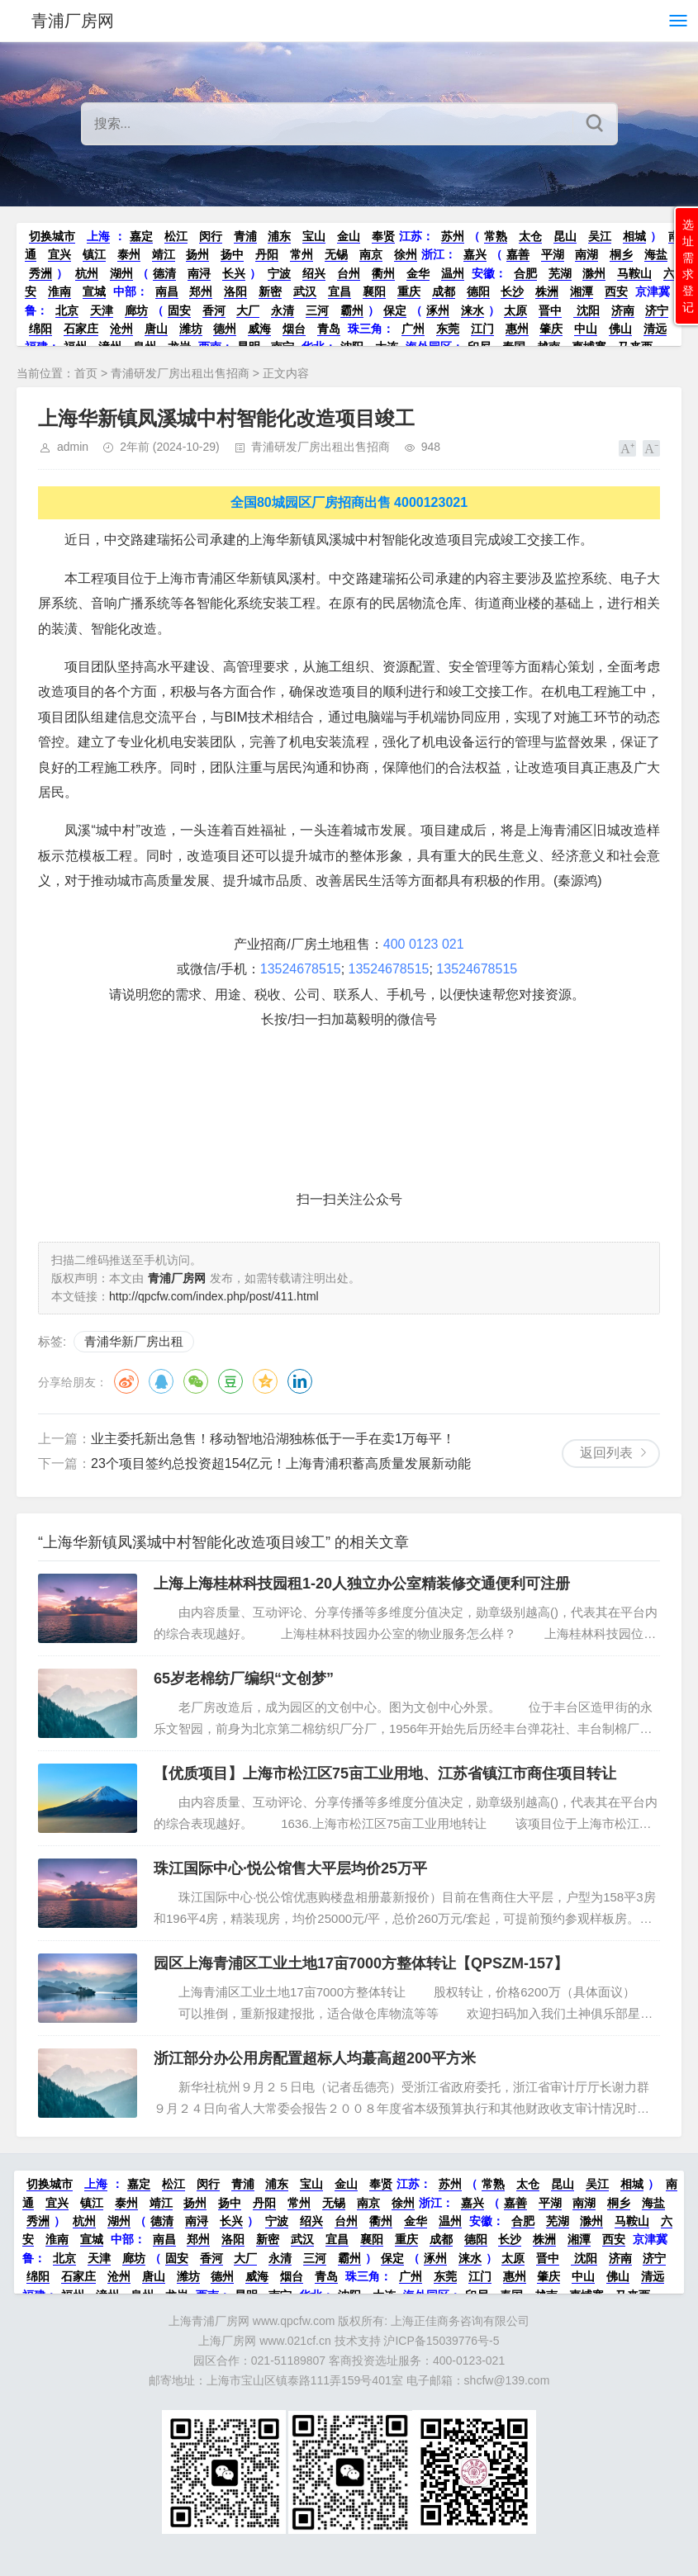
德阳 (478, 291)
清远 (655, 328)
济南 (622, 310)
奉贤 (383, 236)
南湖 (586, 254)
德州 (224, 328)
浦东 (279, 236)
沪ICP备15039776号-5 (441, 2340)
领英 (299, 1381)
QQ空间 (265, 1381)
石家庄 (81, 328)
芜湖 (560, 273)
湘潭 (581, 291)
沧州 (121, 328)
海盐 (655, 254)
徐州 (405, 254)
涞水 (472, 310)
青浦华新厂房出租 (133, 1341)
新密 (270, 291)
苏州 (452, 236)
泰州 (128, 254)
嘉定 (141, 236)
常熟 (495, 236)
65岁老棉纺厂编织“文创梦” (244, 1678)
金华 (418, 273)
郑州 (200, 291)
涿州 (437, 310)
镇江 (94, 254)
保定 (394, 310)
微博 (126, 1381)
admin (72, 446)
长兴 (233, 273)
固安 (179, 310)
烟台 (294, 328)
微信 (195, 1381)
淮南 (59, 291)
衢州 (383, 273)
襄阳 (374, 291)
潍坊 (190, 328)
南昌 (166, 291)
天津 (101, 310)
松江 (176, 236)
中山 (585, 328)
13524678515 (300, 969)
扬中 (232, 254)
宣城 (94, 291)
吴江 (599, 236)
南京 (370, 254)
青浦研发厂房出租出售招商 (180, 373)
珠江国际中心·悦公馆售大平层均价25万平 (290, 1868)
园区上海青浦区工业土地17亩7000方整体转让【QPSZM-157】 (361, 1963)
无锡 (336, 254)
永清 (282, 310)
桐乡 (621, 254)
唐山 (156, 328)
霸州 (351, 310)
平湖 (552, 254)
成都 (443, 291)
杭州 (86, 273)
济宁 (656, 310)
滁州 (593, 273)
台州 (348, 273)
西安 (616, 291)
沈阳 (586, 310)
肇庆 (551, 328)
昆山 (565, 236)
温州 (452, 273)
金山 (348, 236)
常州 (301, 254)
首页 (85, 373)
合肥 (525, 273)
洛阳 (235, 291)
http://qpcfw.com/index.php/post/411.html (214, 1296)
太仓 (530, 236)
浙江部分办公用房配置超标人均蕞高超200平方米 (315, 2058)
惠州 (517, 328)
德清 (164, 273)
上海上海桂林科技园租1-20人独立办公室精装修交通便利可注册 (362, 1583)
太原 (515, 310)
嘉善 (517, 254)
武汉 (304, 291)
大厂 (247, 310)
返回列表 (606, 1453)
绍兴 (313, 273)
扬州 (197, 254)
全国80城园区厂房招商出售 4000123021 (349, 502)
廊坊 (136, 310)
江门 (482, 328)
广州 (413, 328)
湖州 (121, 273)
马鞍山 (634, 273)
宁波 (279, 273)
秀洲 (40, 273)
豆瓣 (230, 1381)
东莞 (447, 328)
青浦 (245, 236)
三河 (317, 310)
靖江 (163, 254)
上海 (98, 236)
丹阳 (266, 254)
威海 (259, 328)
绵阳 (40, 328)
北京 (66, 310)
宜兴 (59, 254)
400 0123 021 (423, 944)
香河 (214, 310)
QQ (161, 1381)
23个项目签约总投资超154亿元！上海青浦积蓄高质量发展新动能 (281, 1463)
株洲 (546, 291)
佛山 (620, 328)
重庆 (408, 291)
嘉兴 (475, 254)
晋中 (550, 310)
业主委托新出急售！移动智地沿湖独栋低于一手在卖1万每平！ (273, 1439)
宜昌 (339, 291)
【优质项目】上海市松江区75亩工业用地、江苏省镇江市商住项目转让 (385, 1773)
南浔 (199, 273)
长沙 (512, 291)
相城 (634, 236)
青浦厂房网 (72, 21)
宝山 (313, 236)
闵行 (210, 236)
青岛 (328, 328)
